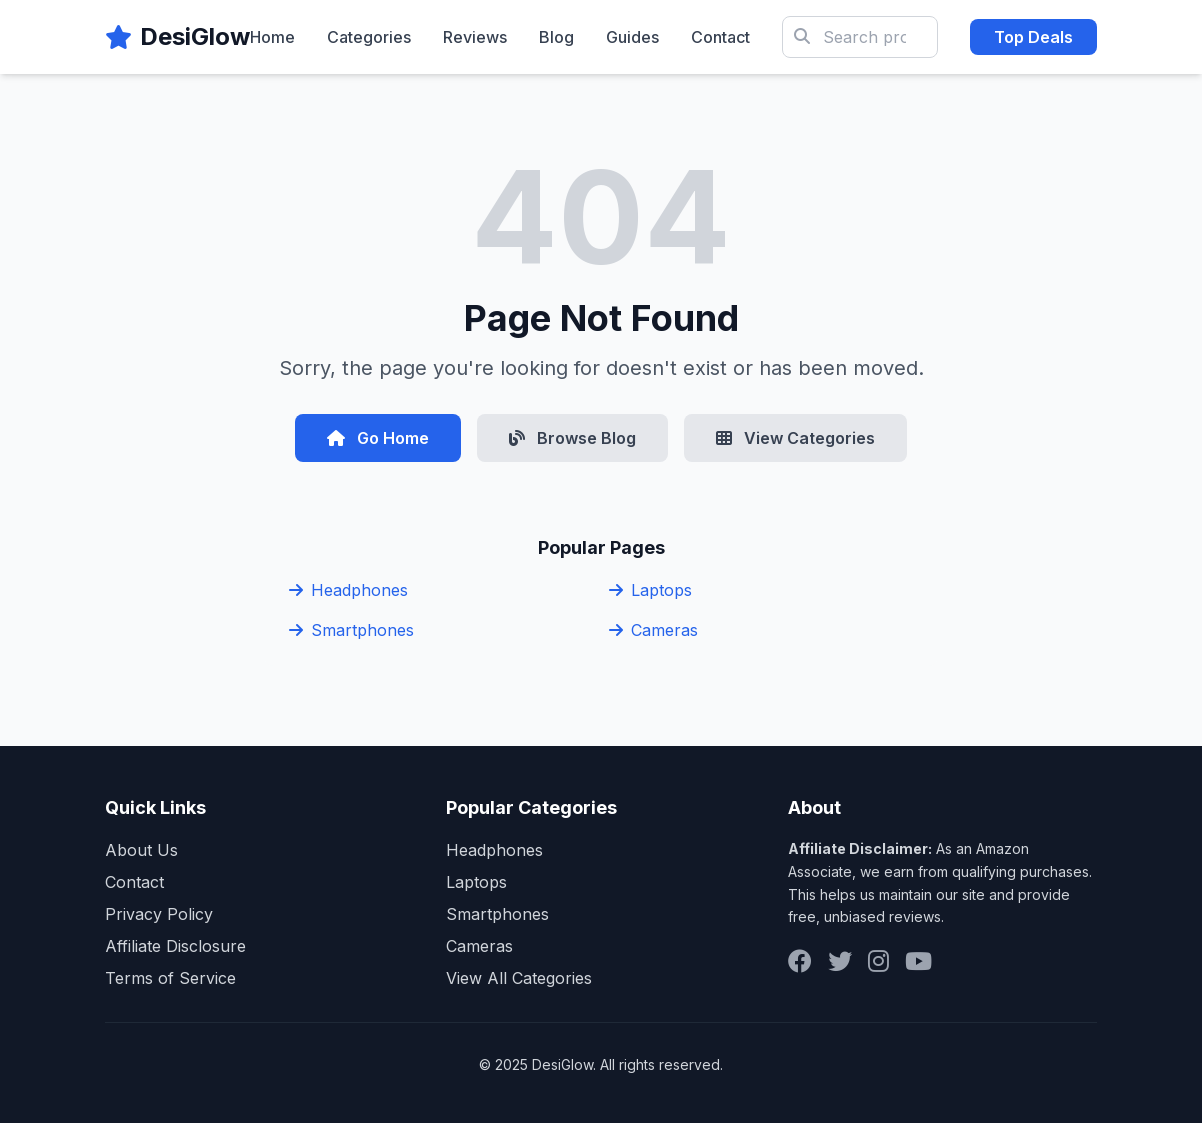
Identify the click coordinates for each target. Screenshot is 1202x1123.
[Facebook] (800, 961)
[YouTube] (918, 961)
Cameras (653, 630)
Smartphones (351, 630)
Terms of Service (170, 978)
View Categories (795, 438)
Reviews (475, 37)
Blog (556, 37)
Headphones (348, 590)
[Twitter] (840, 961)
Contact (720, 37)
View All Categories (519, 978)
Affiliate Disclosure (175, 946)
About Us (141, 850)
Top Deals (1033, 37)
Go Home (378, 438)
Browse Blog (572, 438)
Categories (369, 37)
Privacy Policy (159, 914)
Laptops (650, 590)
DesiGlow (195, 36)
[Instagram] (878, 961)
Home (272, 37)
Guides (632, 37)
